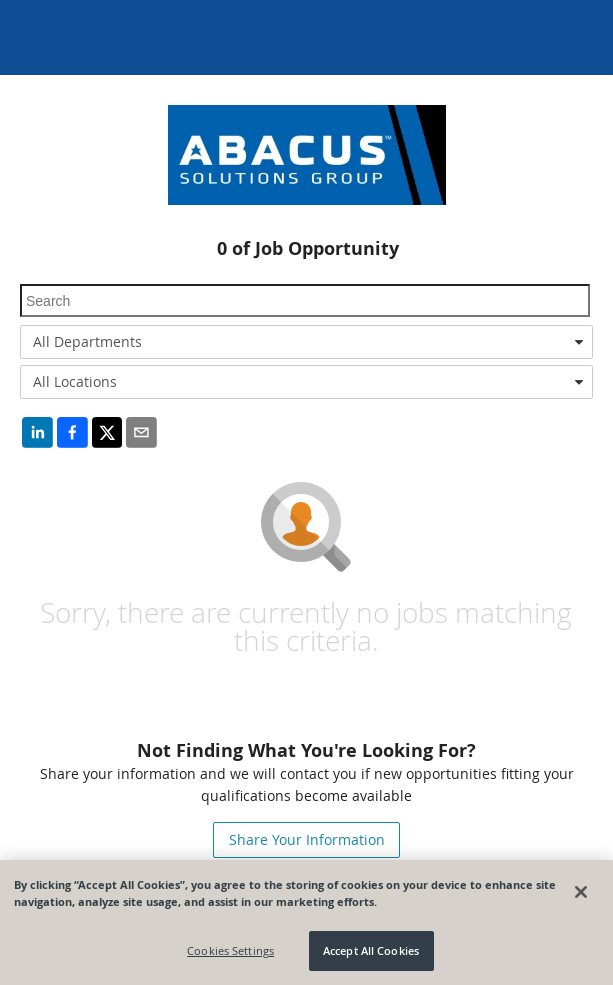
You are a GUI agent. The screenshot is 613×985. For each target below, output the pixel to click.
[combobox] (306, 342)
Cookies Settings (230, 950)
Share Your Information (307, 839)
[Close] (581, 892)
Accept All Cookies (371, 950)
